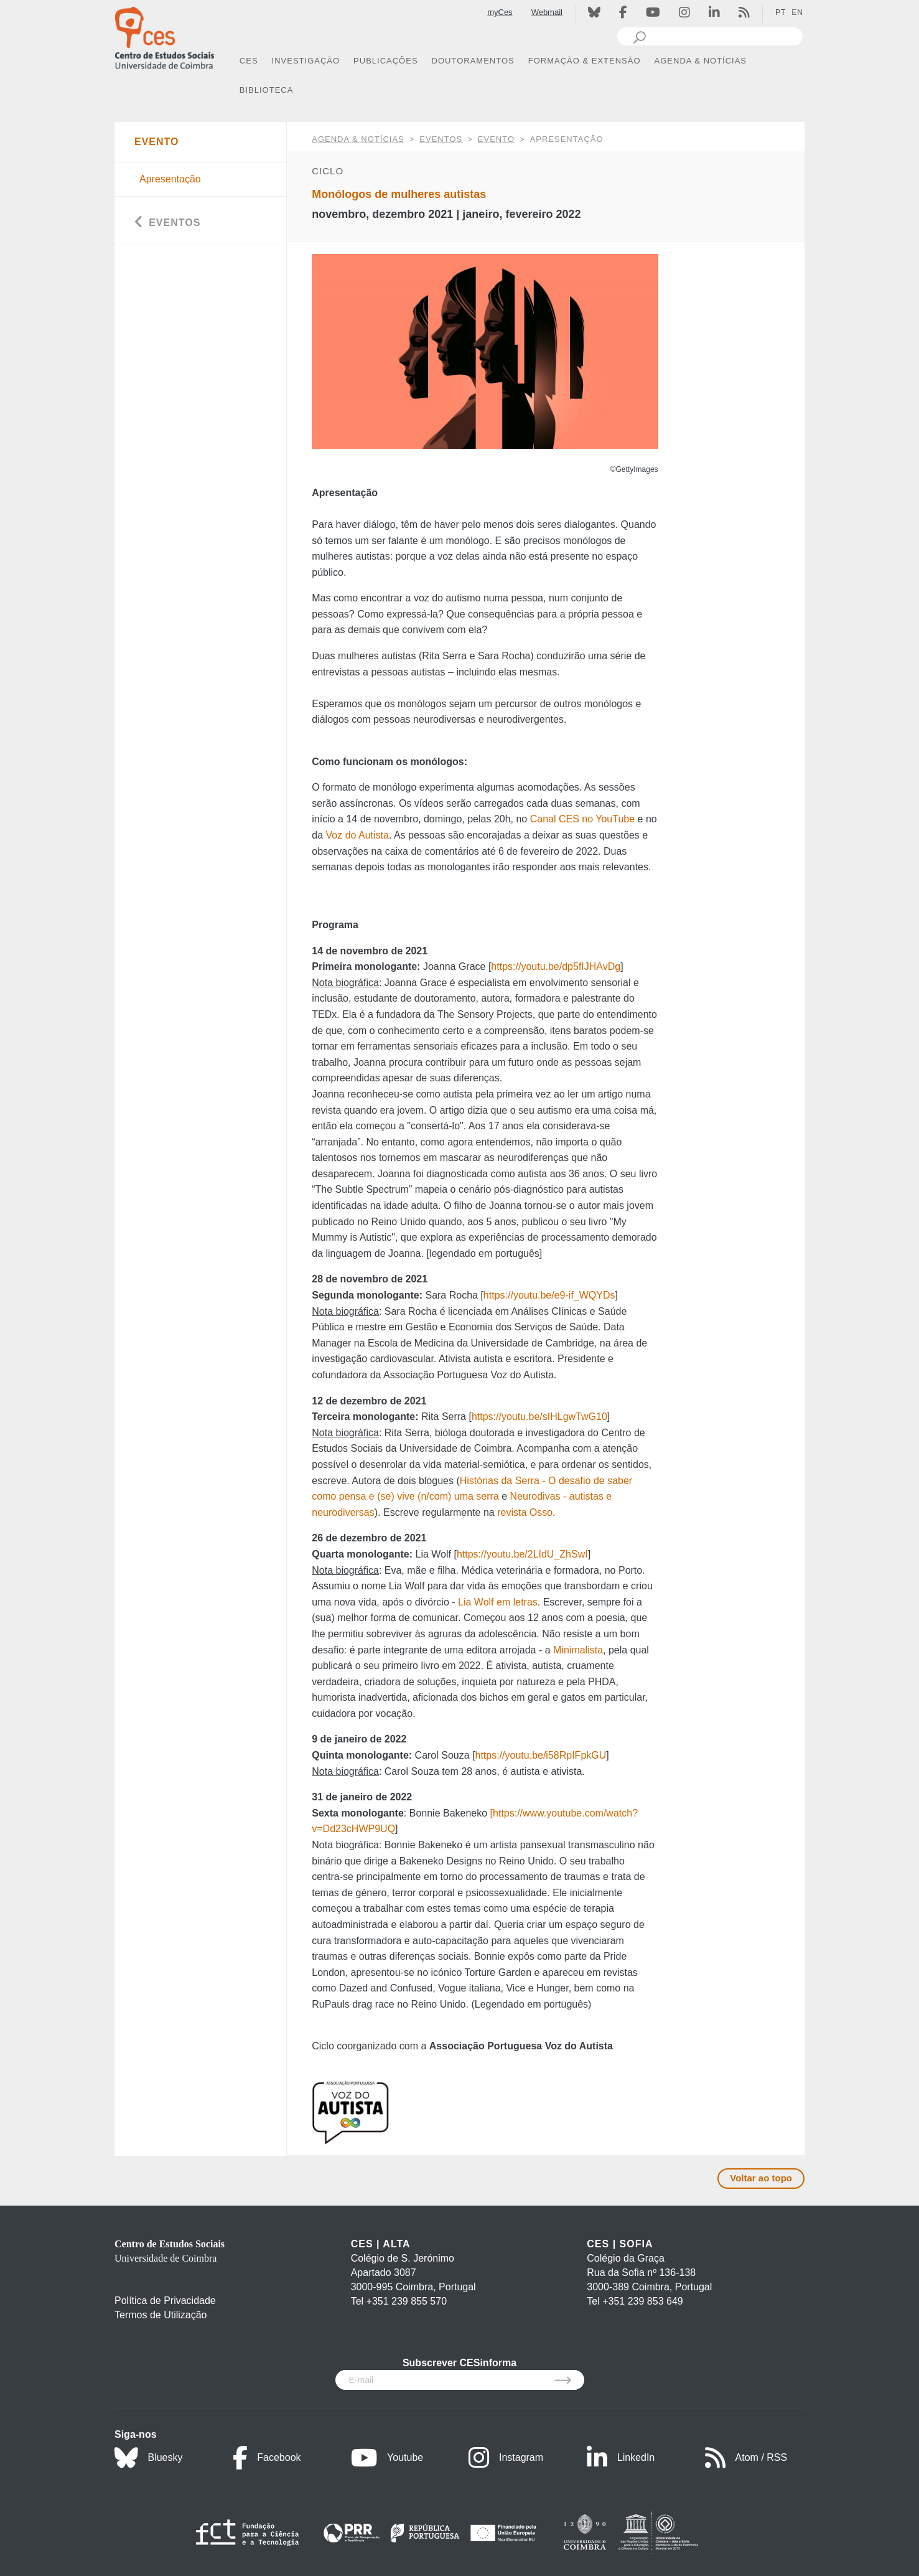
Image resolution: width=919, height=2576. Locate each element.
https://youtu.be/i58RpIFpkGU (541, 1755)
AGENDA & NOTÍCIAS (358, 139)
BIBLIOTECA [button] (267, 90)
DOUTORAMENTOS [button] (473, 60)
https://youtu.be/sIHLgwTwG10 (539, 1416)
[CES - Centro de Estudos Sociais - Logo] (164, 36)
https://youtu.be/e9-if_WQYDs (549, 1295)
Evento (496, 139)
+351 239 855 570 (406, 2301)
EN (797, 12)
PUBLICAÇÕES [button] (385, 60)
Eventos (440, 139)
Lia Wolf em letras (498, 1602)
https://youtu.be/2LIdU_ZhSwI (522, 1554)
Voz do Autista (357, 835)
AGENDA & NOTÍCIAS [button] (701, 60)
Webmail (546, 12)
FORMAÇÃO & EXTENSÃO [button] (584, 60)
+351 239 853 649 (642, 2301)
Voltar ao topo (761, 2178)
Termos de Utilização (160, 2315)
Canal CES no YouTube (582, 819)
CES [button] (249, 60)
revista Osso (525, 1512)
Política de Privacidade (165, 2300)
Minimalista (578, 1650)
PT (780, 12)
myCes (499, 12)
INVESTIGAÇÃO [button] (306, 60)
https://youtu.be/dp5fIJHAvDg (555, 966)
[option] (485, 351)
